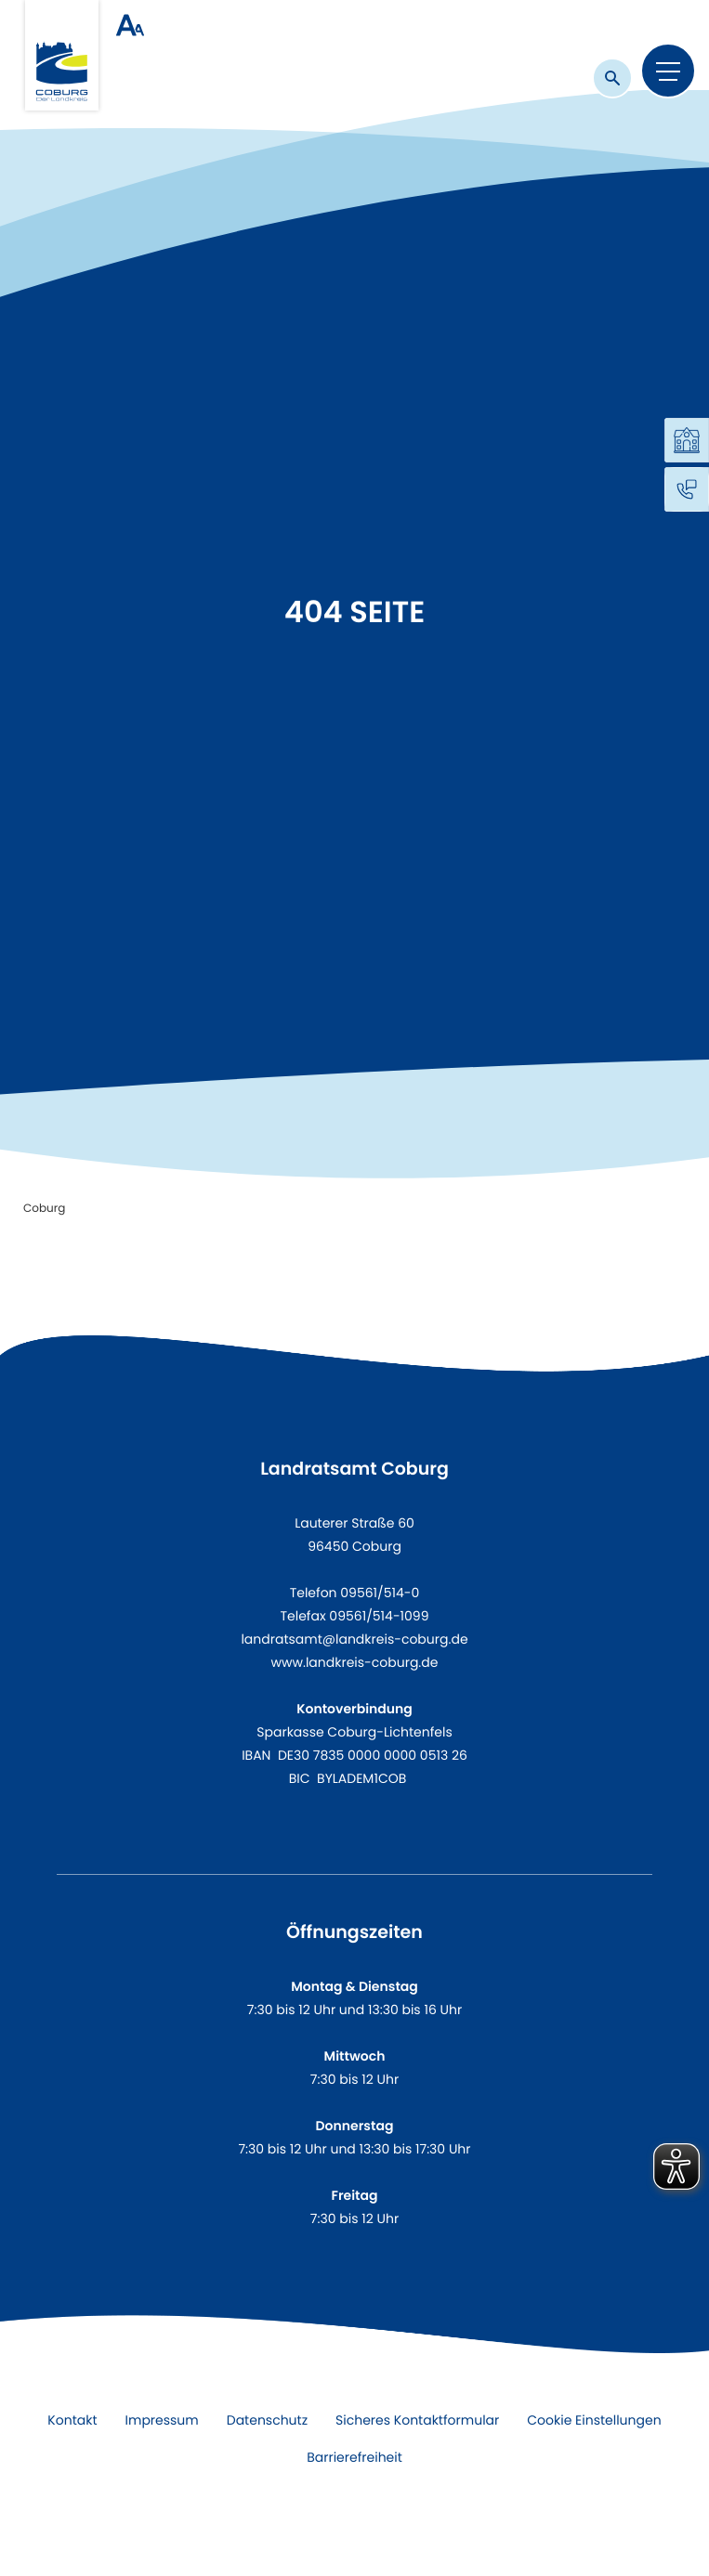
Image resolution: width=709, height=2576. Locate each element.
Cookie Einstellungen (594, 2420)
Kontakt (72, 2420)
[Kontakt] (686, 489)
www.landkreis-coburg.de (355, 1662)
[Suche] (612, 78)
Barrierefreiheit (354, 2457)
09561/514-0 (379, 1592)
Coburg (44, 1208)
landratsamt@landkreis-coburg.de (354, 1639)
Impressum (162, 2420)
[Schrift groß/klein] (130, 25)
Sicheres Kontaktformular (417, 2420)
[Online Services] (686, 440)
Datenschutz (267, 2420)
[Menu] (668, 70)
